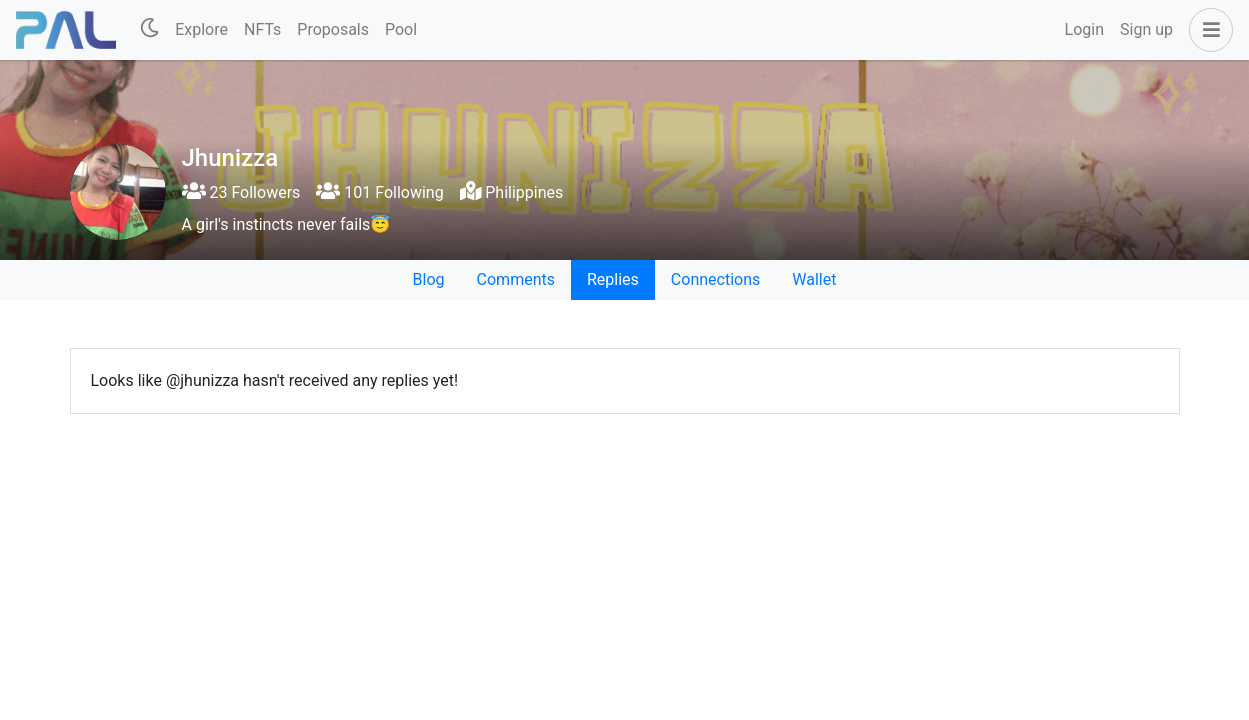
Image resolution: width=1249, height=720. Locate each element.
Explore (201, 29)
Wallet (814, 279)
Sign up (1146, 29)
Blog (429, 279)
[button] (1207, 30)
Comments (516, 279)
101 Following (379, 192)
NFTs (262, 29)
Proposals (333, 29)
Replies (613, 279)
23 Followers (241, 192)
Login (1084, 29)
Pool (401, 29)
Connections (715, 279)
